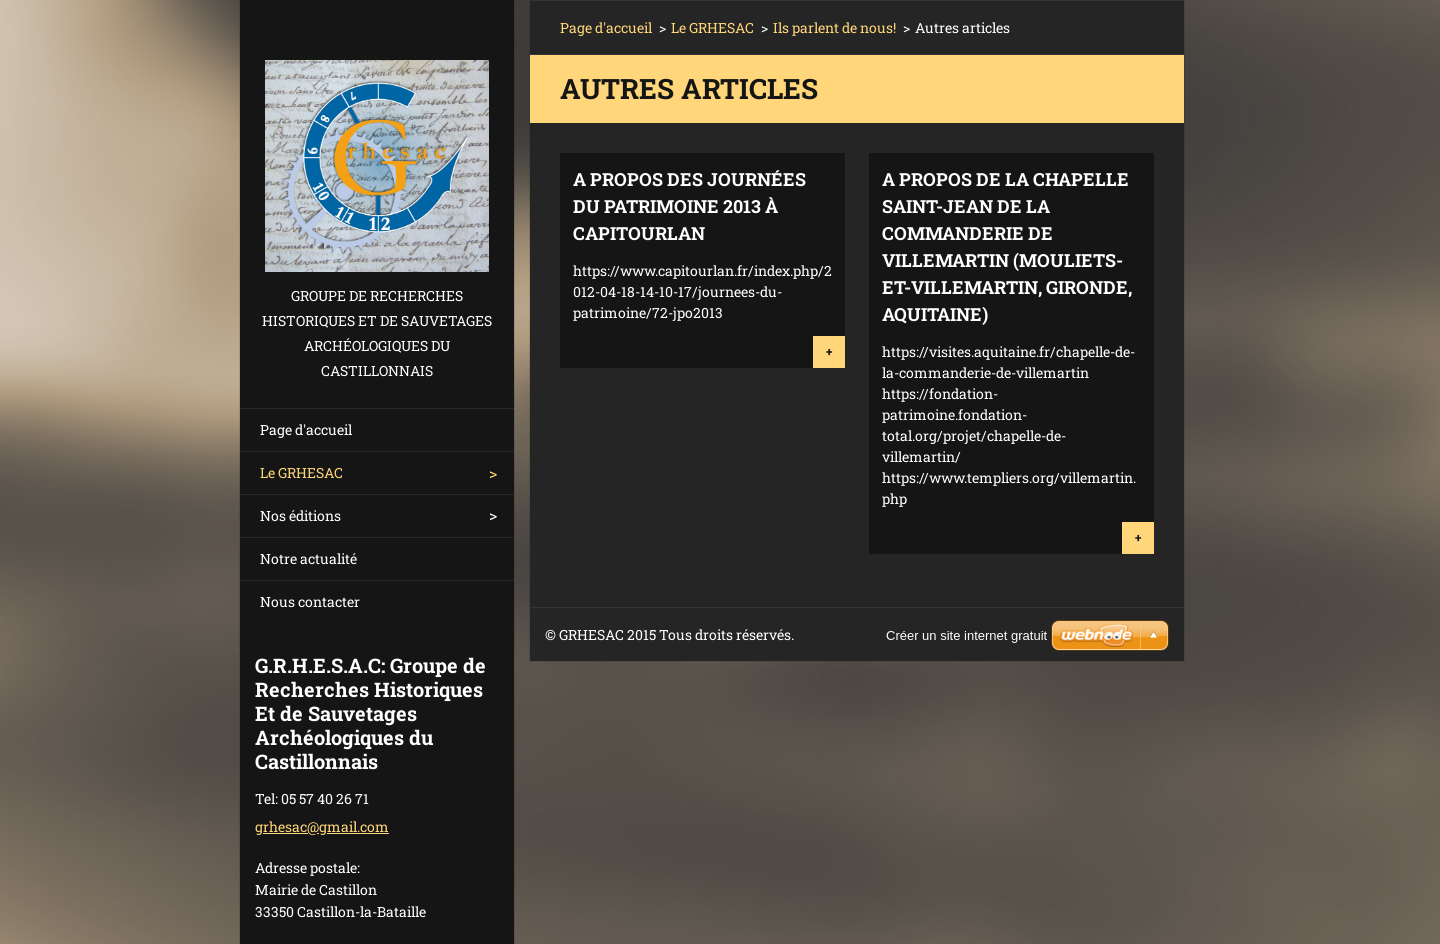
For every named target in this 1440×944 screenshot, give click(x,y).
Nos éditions (300, 515)
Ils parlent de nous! (834, 27)
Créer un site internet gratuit (966, 635)
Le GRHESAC (301, 472)
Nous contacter (310, 601)
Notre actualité (308, 558)
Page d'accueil (306, 429)
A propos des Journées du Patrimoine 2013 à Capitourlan (689, 206)
